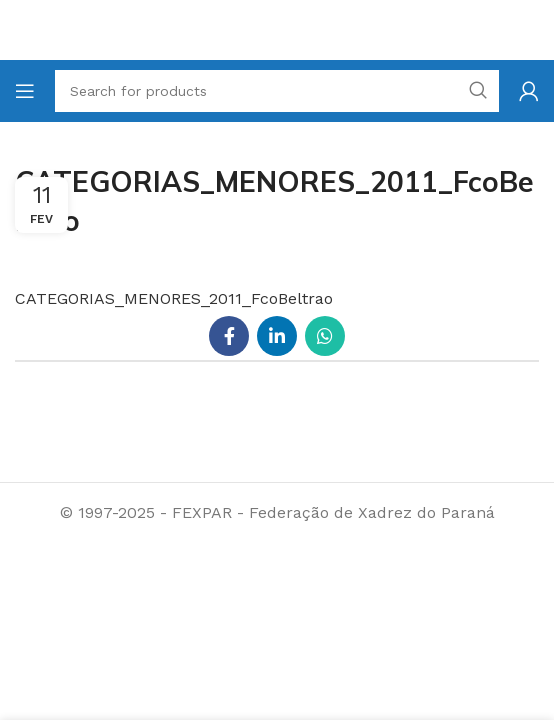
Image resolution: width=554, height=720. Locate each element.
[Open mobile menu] (25, 91)
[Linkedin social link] (277, 336)
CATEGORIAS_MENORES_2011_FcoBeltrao (174, 298)
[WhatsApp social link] (325, 336)
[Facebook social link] (229, 336)
